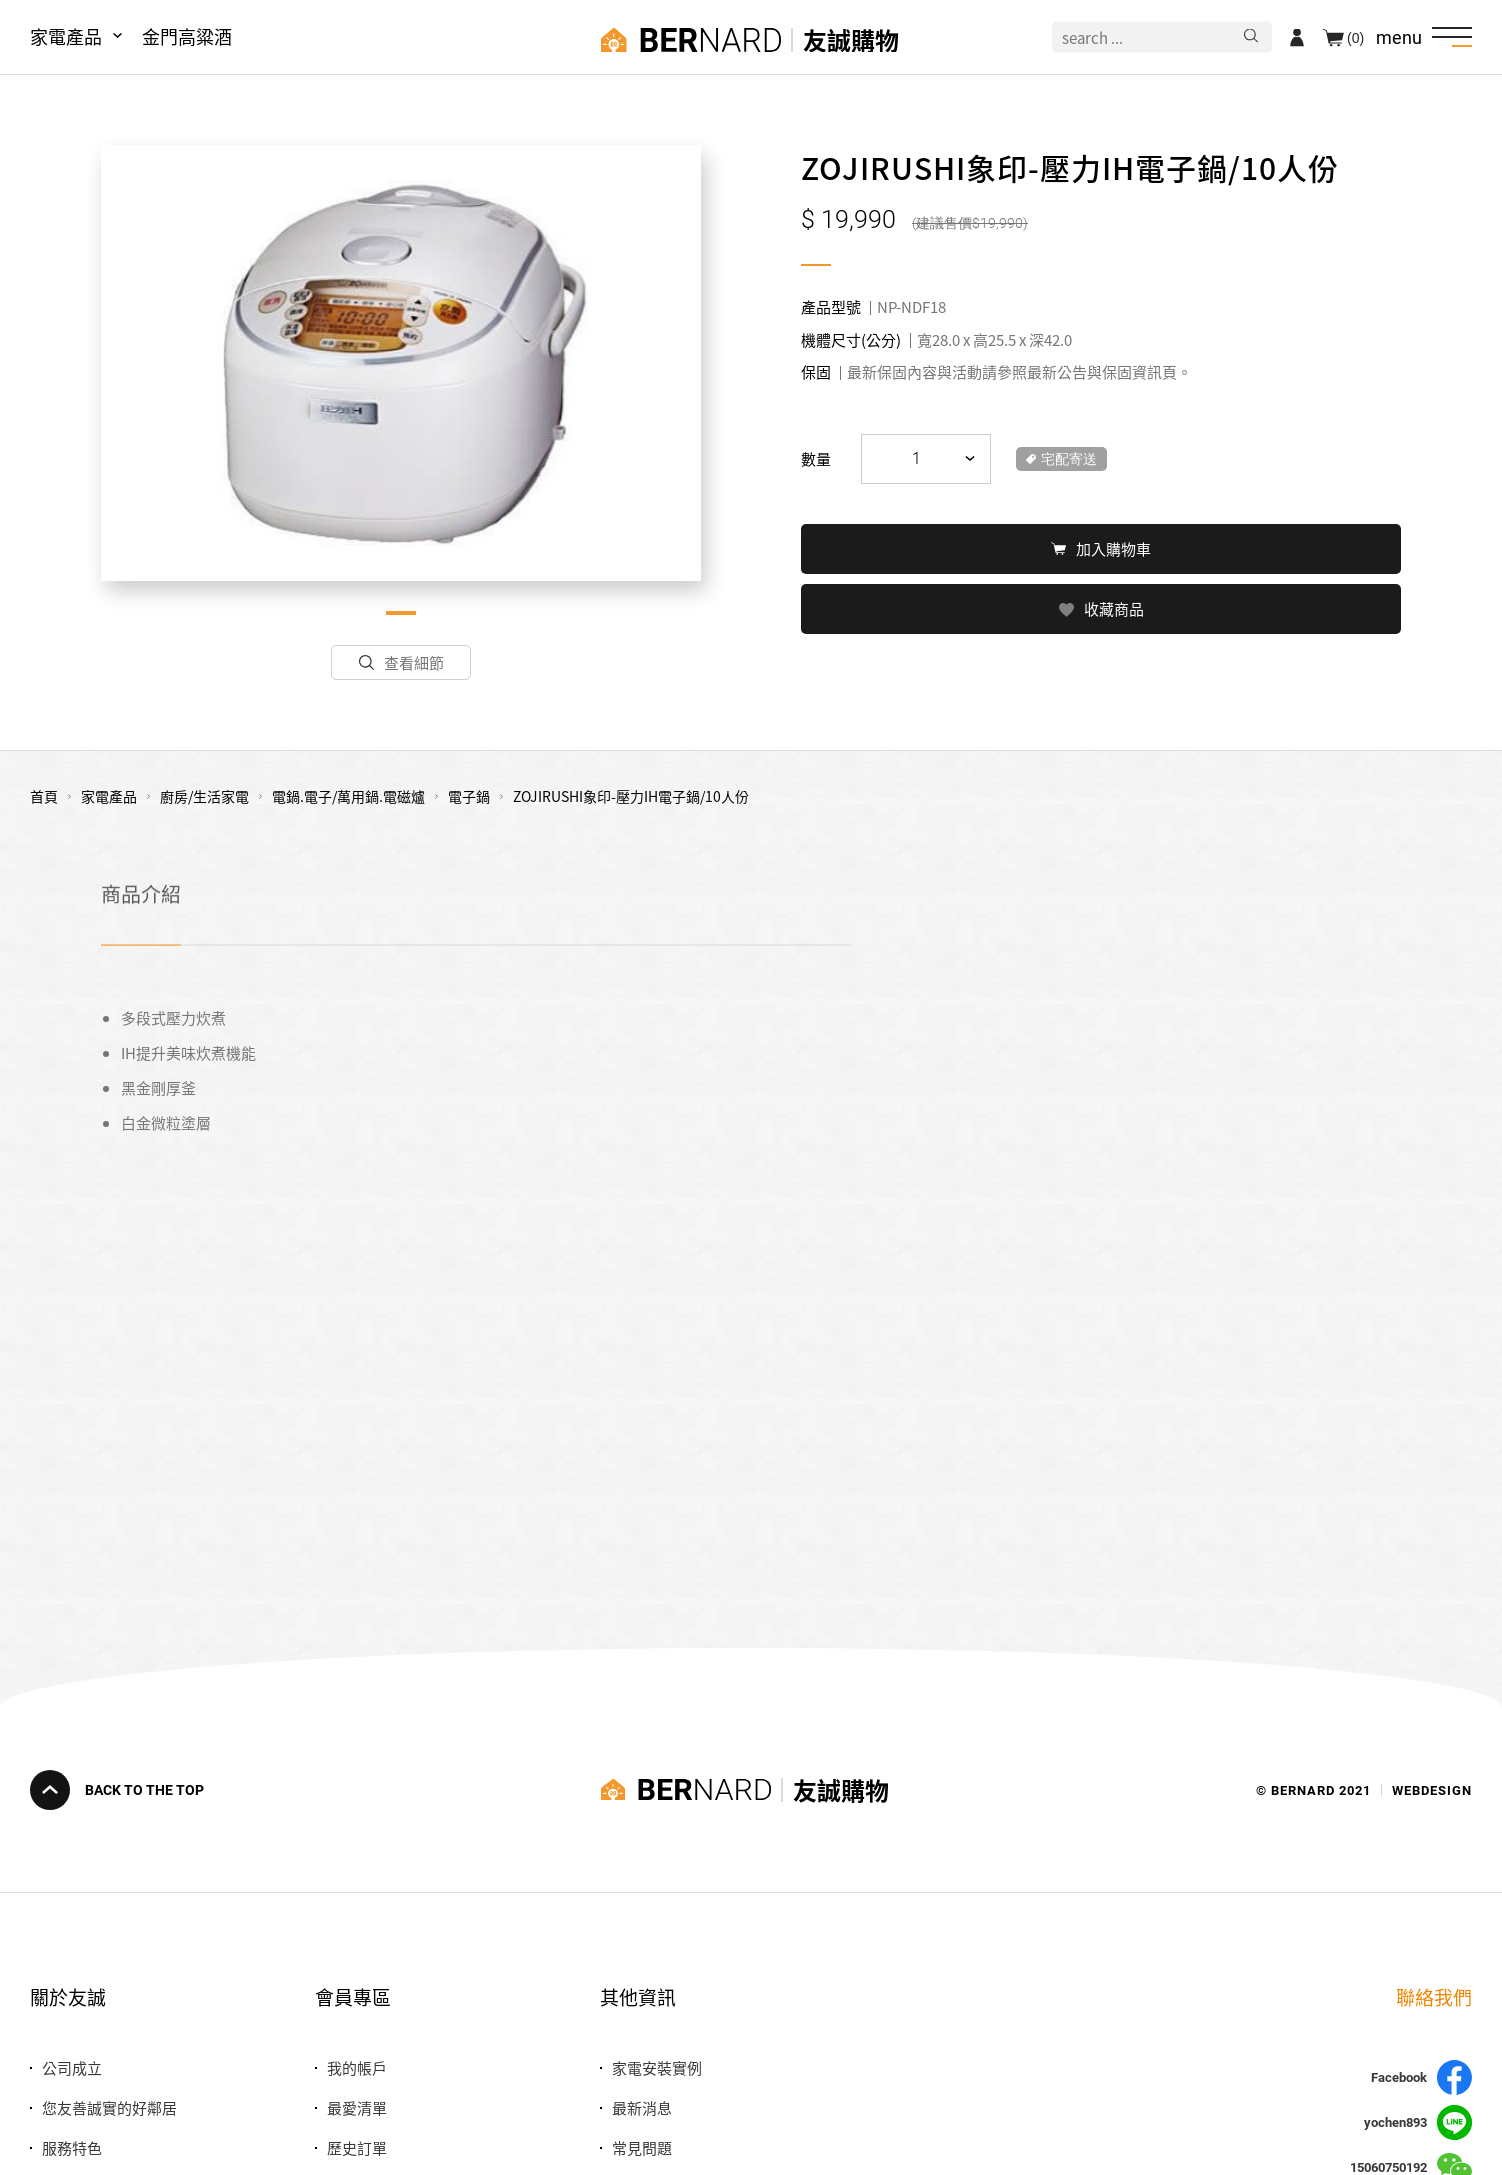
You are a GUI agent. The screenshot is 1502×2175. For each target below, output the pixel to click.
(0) (1355, 37)
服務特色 (72, 2147)
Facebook (1421, 2077)
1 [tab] (401, 613)
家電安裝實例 (657, 2067)
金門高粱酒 (187, 36)
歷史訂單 (357, 2147)
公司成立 (72, 2067)
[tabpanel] (401, 363)
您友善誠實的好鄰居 (109, 2107)
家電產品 (66, 36)
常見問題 (642, 2147)
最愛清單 (357, 2107)
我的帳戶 (357, 2067)
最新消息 (642, 2107)
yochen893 (1418, 2122)
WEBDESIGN (1432, 1789)
